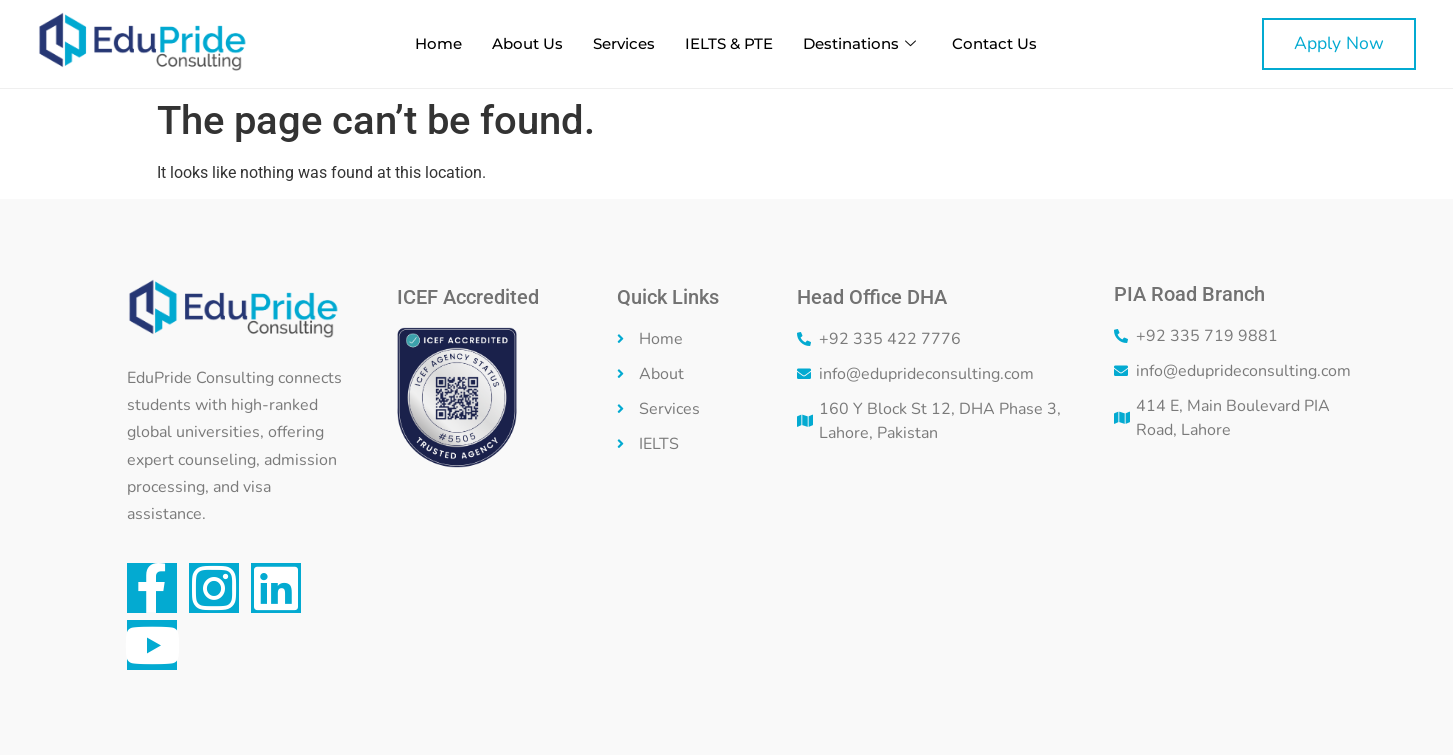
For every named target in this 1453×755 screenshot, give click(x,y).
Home (438, 43)
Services (624, 43)
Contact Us (994, 43)
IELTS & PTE (729, 43)
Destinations (859, 43)
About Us (527, 43)
